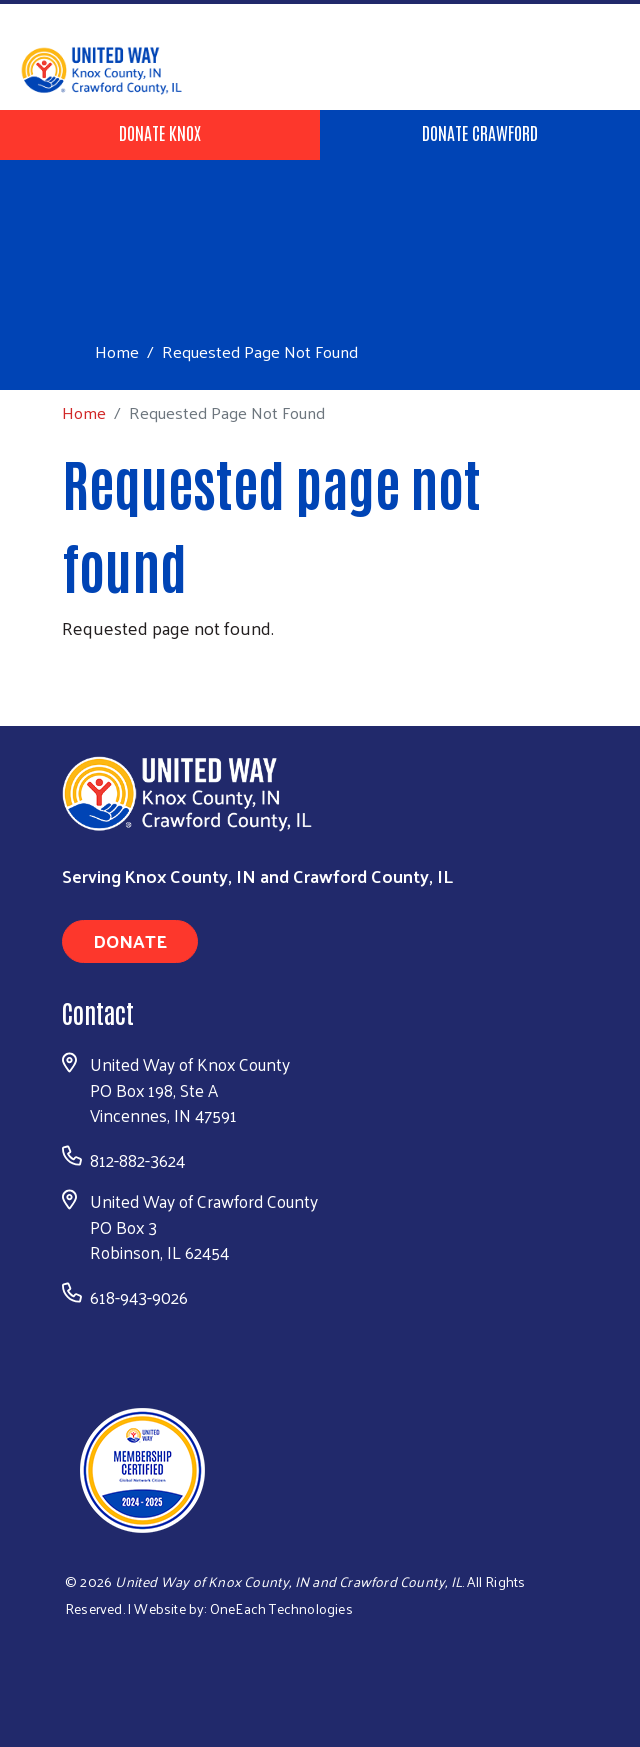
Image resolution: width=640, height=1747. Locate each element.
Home (117, 351)
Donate (130, 940)
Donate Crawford (480, 132)
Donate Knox (160, 132)
